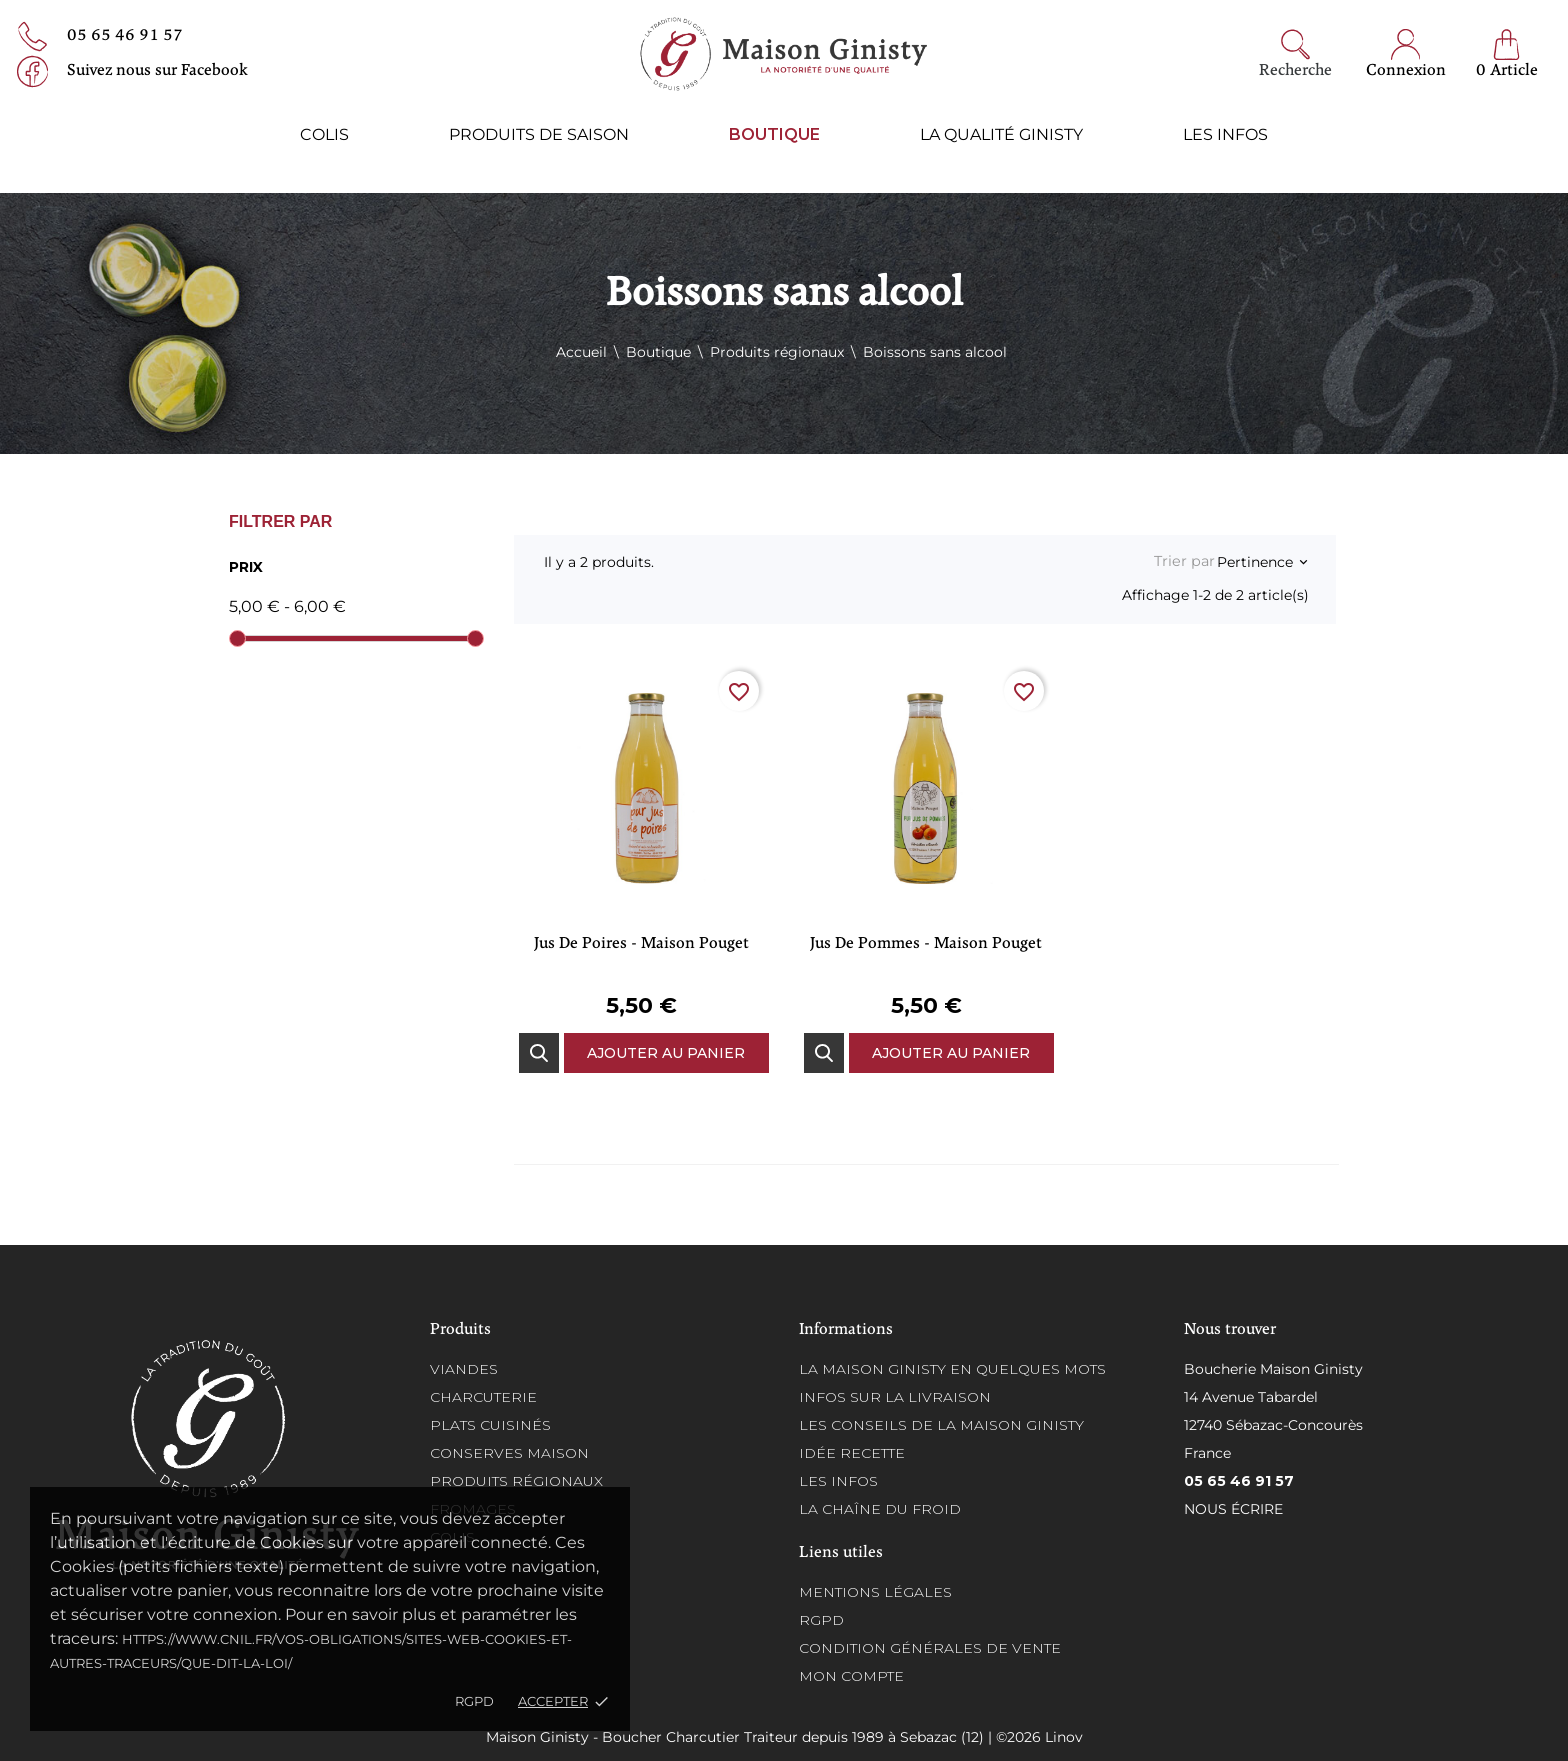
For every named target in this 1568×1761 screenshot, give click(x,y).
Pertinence (1261, 562)
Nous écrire (1233, 1509)
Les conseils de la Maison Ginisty (941, 1425)
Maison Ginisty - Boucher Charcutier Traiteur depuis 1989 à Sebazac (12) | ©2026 (765, 1737)
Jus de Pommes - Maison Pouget (926, 944)
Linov (1064, 1737)
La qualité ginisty (1001, 134)
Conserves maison (509, 1453)
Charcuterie (483, 1397)
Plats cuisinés (490, 1425)
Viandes (464, 1369)
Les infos (1225, 134)
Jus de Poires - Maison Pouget (641, 944)
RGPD (474, 1701)
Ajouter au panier (666, 1053)
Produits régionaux (516, 1481)
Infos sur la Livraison (895, 1397)
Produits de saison (539, 134)
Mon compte (851, 1676)
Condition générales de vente (930, 1648)
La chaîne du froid (880, 1509)
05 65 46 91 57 (125, 36)
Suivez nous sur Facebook (157, 71)
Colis (324, 134)
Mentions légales (875, 1592)
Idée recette (852, 1453)
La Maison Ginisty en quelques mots (952, 1369)
